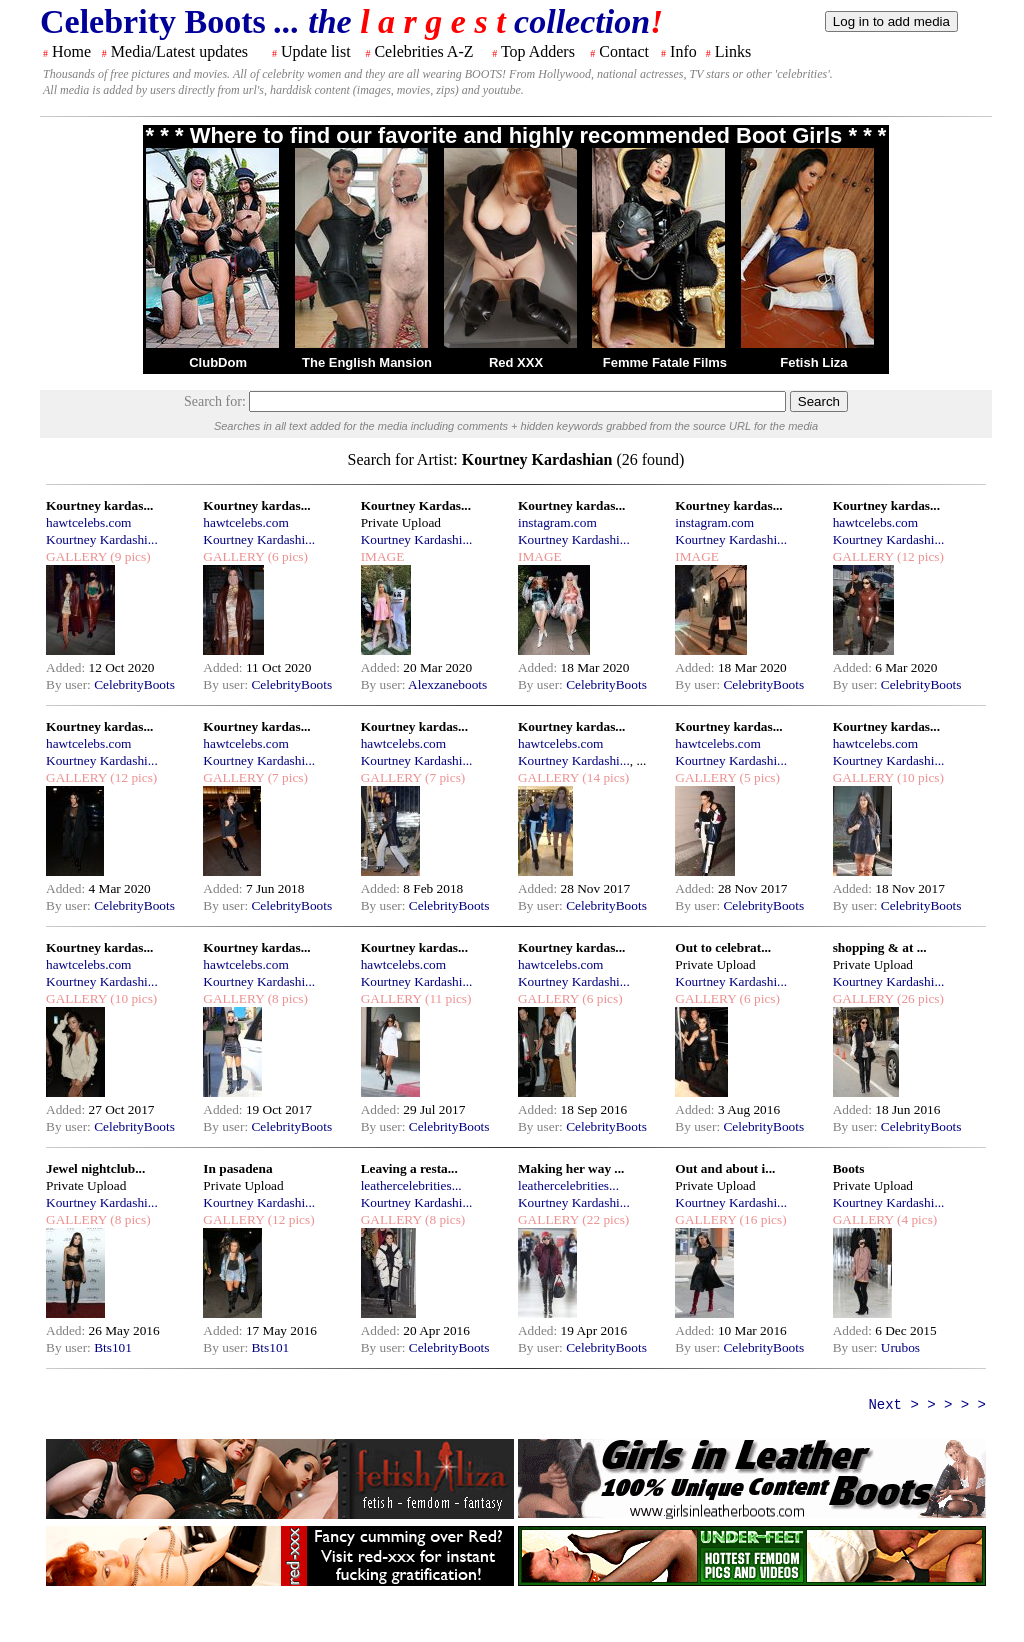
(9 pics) (129, 556)
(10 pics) (919, 777)
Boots (849, 1168)
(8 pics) (286, 998)
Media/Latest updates (179, 51)
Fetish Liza (813, 362)
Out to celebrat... (723, 947)
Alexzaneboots (447, 684)
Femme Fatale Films (665, 362)
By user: (70, 684)
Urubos (900, 1347)
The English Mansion (367, 362)
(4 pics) (916, 1219)
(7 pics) (286, 777)
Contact (624, 51)
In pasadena (237, 1168)
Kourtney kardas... (99, 505)
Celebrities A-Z (423, 51)
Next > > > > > (927, 1405)
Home (71, 51)
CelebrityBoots (134, 684)
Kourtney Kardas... (416, 505)
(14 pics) (604, 777)
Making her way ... (571, 1168)
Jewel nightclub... (95, 1168)
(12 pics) (919, 556)
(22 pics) (604, 1219)
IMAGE (383, 556)
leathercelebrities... (411, 1185)
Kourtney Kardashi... (102, 539)
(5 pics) (758, 777)
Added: (67, 667)
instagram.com (557, 522)
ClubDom (218, 362)
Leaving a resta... (409, 1168)
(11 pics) (447, 998)
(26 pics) (919, 998)
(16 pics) (761, 1219)
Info (683, 51)
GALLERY (76, 556)
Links (733, 51)
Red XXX (516, 362)
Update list (316, 51)
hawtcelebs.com (89, 522)
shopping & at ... (880, 947)
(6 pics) (286, 556)
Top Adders (538, 51)
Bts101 (113, 1347)
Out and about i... (725, 1168)
